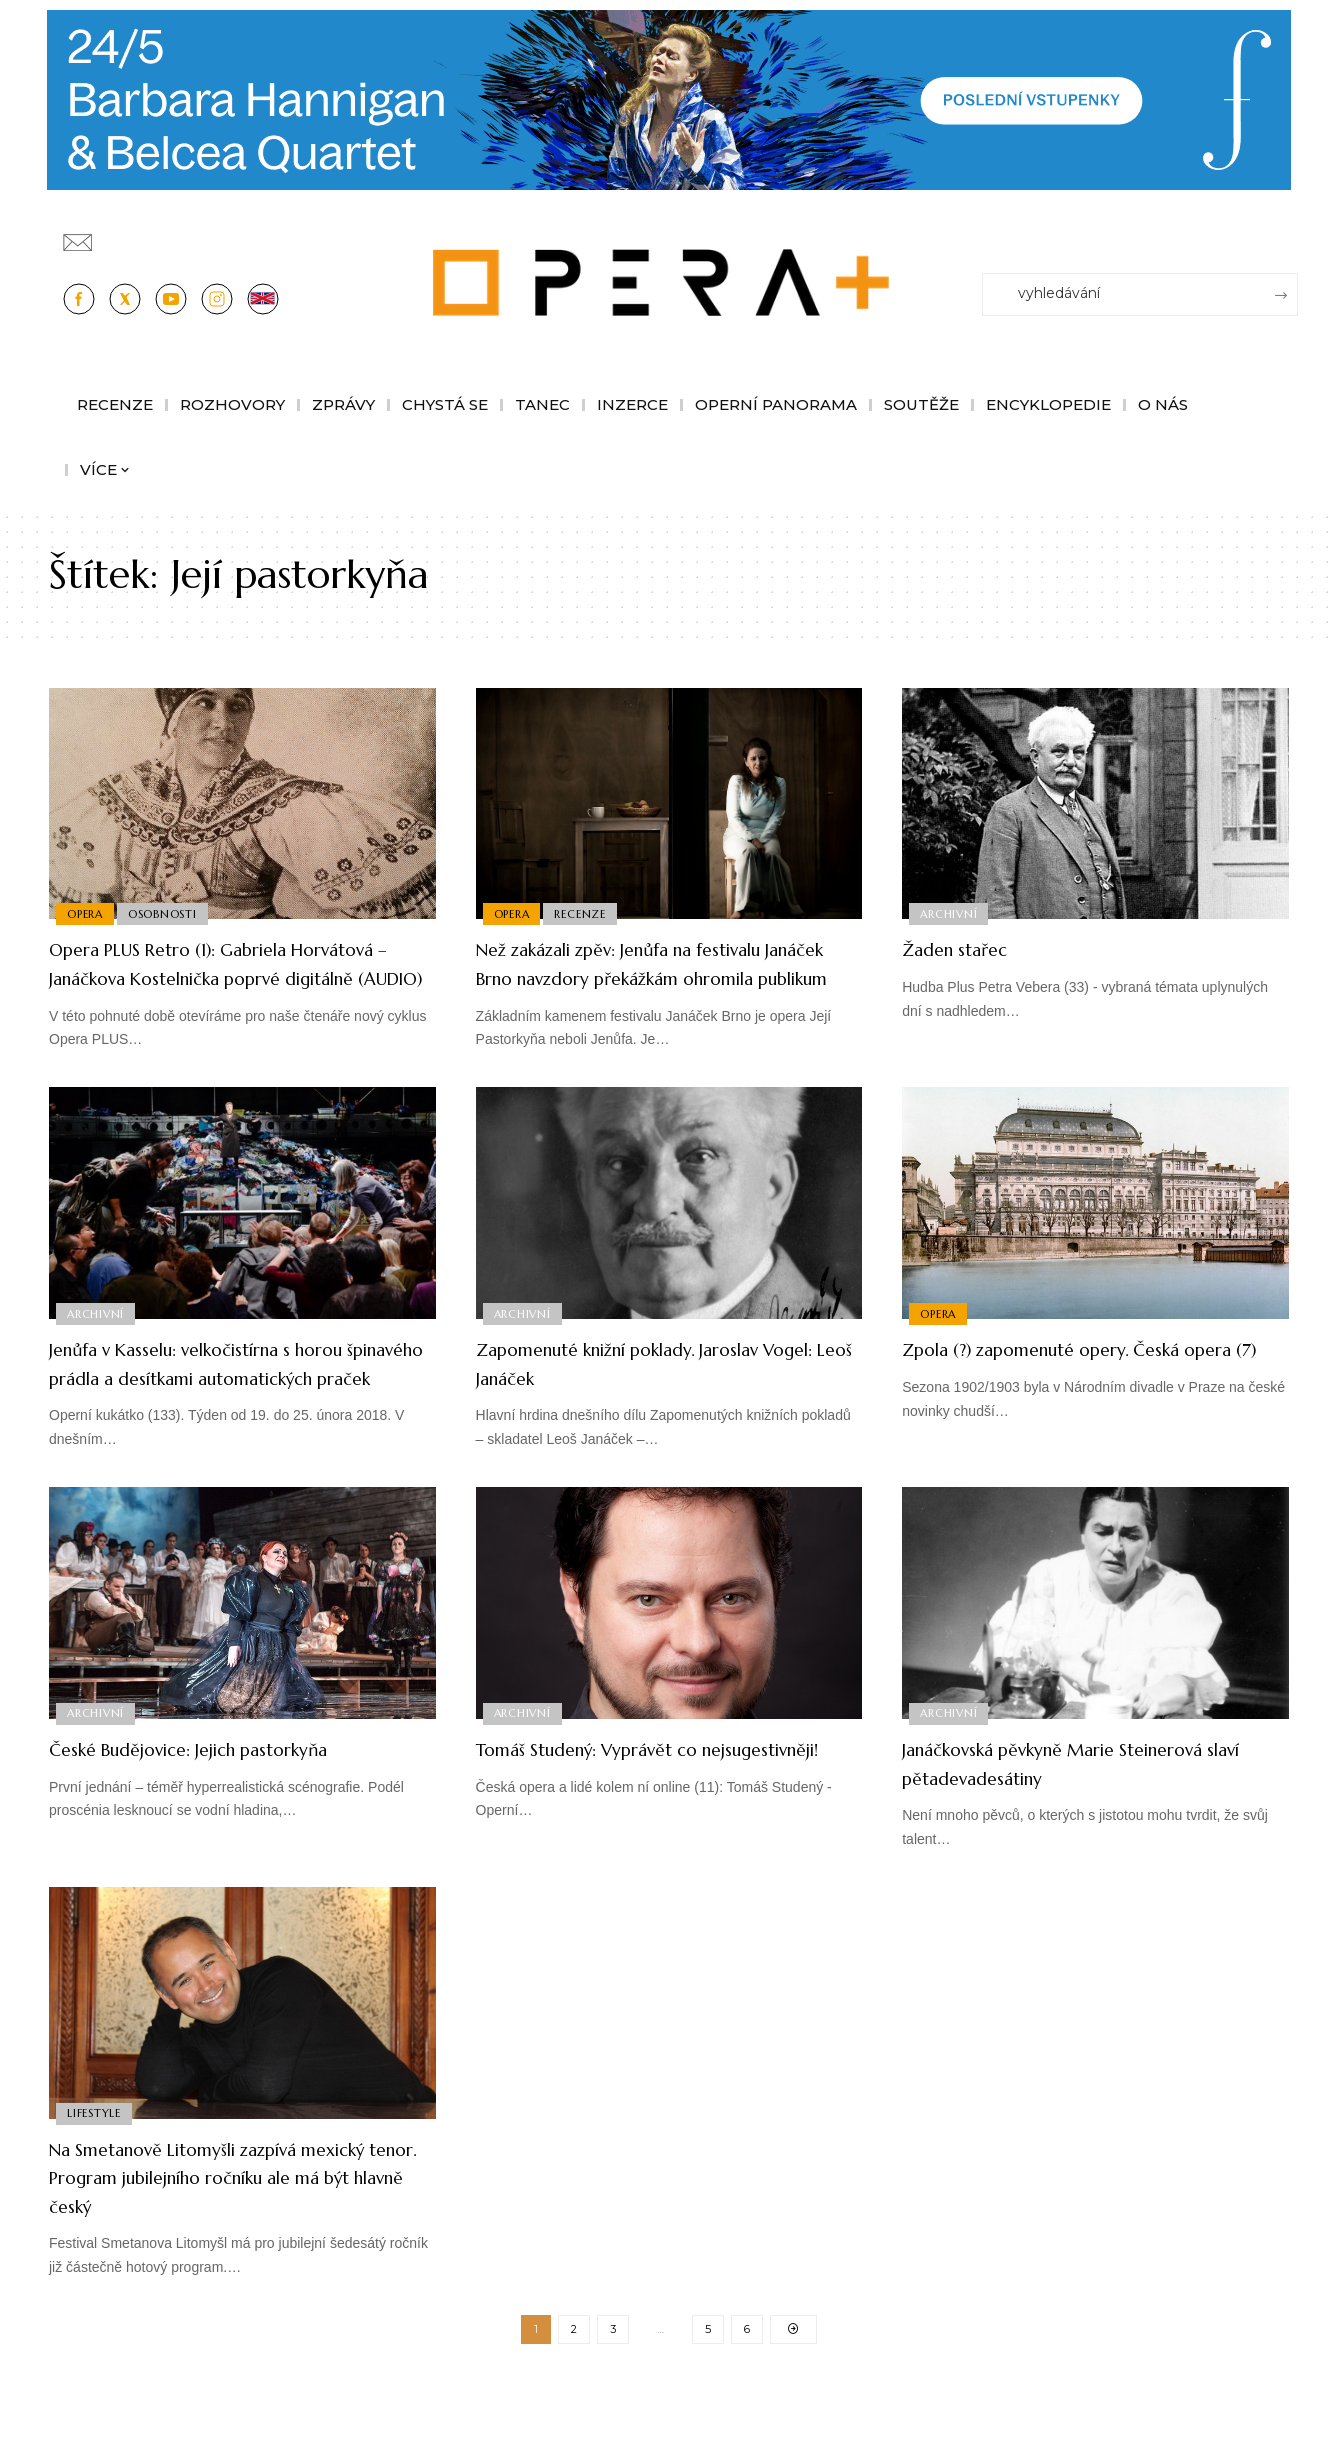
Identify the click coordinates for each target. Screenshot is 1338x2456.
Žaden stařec (969, 948)
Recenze (586, 912)
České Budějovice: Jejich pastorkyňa (229, 1805)
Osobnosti (168, 912)
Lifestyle (96, 2168)
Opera (87, 912)
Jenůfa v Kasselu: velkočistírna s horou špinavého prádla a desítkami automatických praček (241, 1406)
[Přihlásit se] (1287, 233)
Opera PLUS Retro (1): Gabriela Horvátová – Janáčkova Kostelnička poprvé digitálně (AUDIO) (227, 977)
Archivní (950, 912)
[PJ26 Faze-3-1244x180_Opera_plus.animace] (669, 98)
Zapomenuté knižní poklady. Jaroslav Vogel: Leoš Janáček (663, 1392)
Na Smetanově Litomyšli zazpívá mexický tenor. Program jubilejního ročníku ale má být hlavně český (230, 2234)
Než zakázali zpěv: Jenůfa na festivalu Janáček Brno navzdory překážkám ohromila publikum (663, 977)
